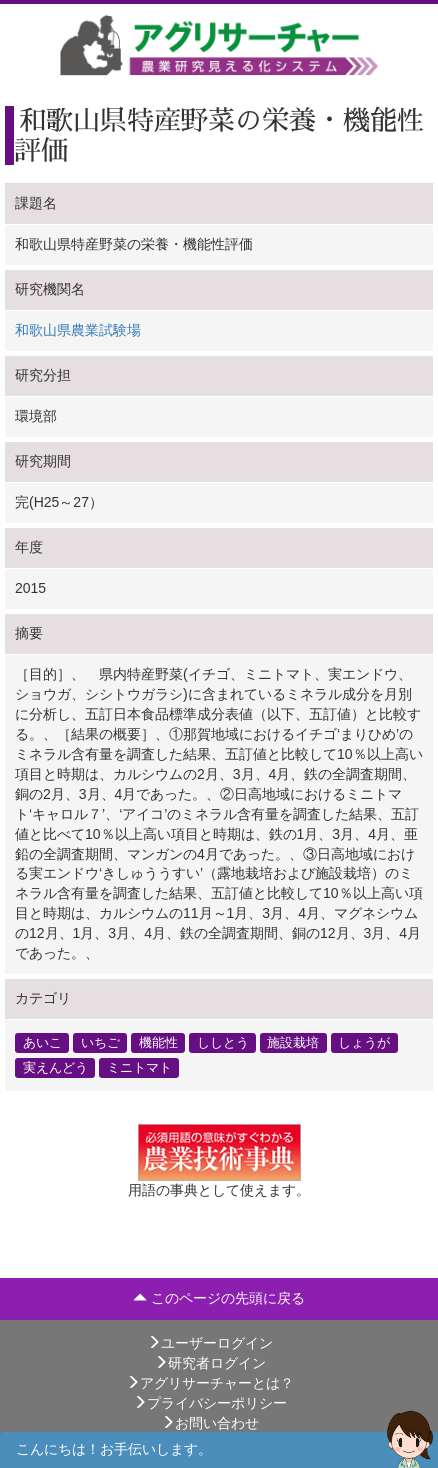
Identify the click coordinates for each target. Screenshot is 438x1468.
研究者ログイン (210, 1363)
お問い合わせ (210, 1423)
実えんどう (55, 1068)
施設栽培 (293, 1042)
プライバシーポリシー (210, 1403)
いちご (100, 1042)
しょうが (364, 1042)
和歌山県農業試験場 (78, 330)
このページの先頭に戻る (219, 1298)
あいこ (42, 1042)
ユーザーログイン (210, 1343)
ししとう (223, 1042)
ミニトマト (139, 1068)
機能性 (158, 1042)
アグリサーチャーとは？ (210, 1383)
